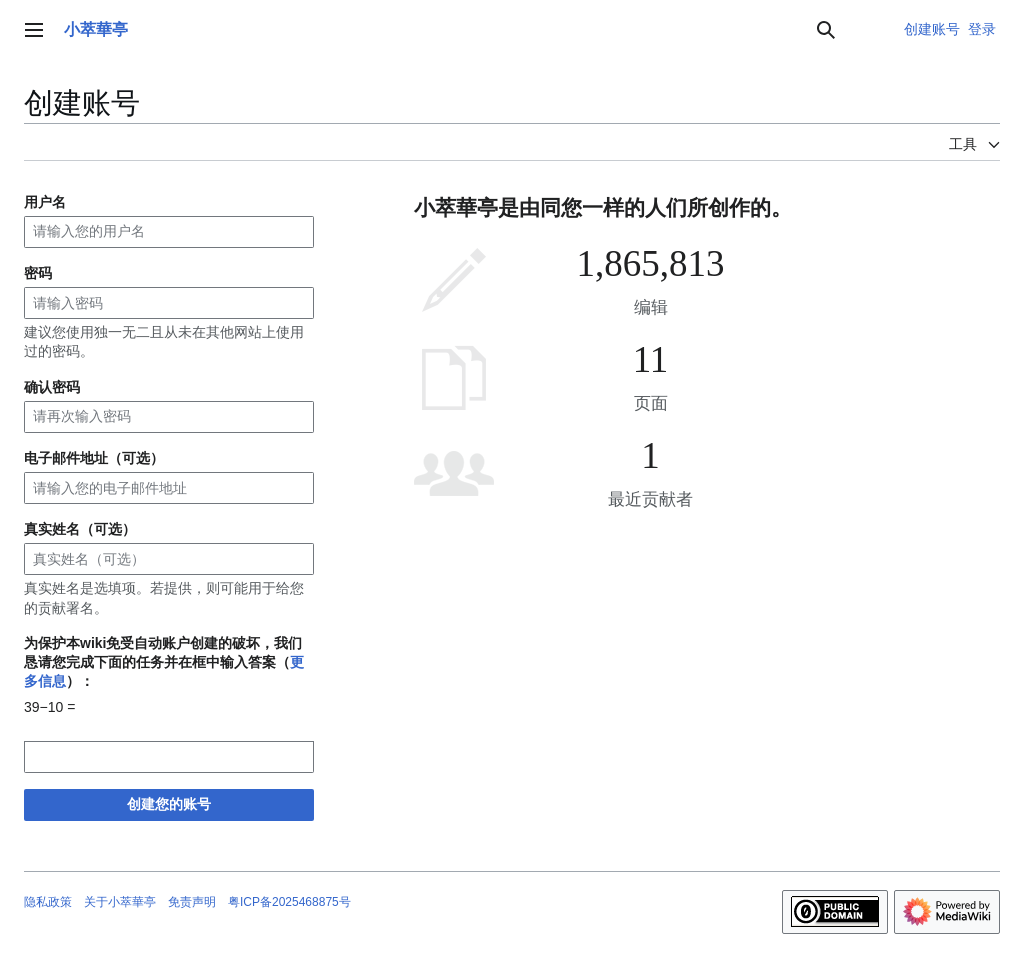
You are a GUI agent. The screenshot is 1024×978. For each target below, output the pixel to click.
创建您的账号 (169, 804)
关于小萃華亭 (120, 902)
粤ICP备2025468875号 (289, 902)
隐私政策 (48, 902)
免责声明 (192, 902)
